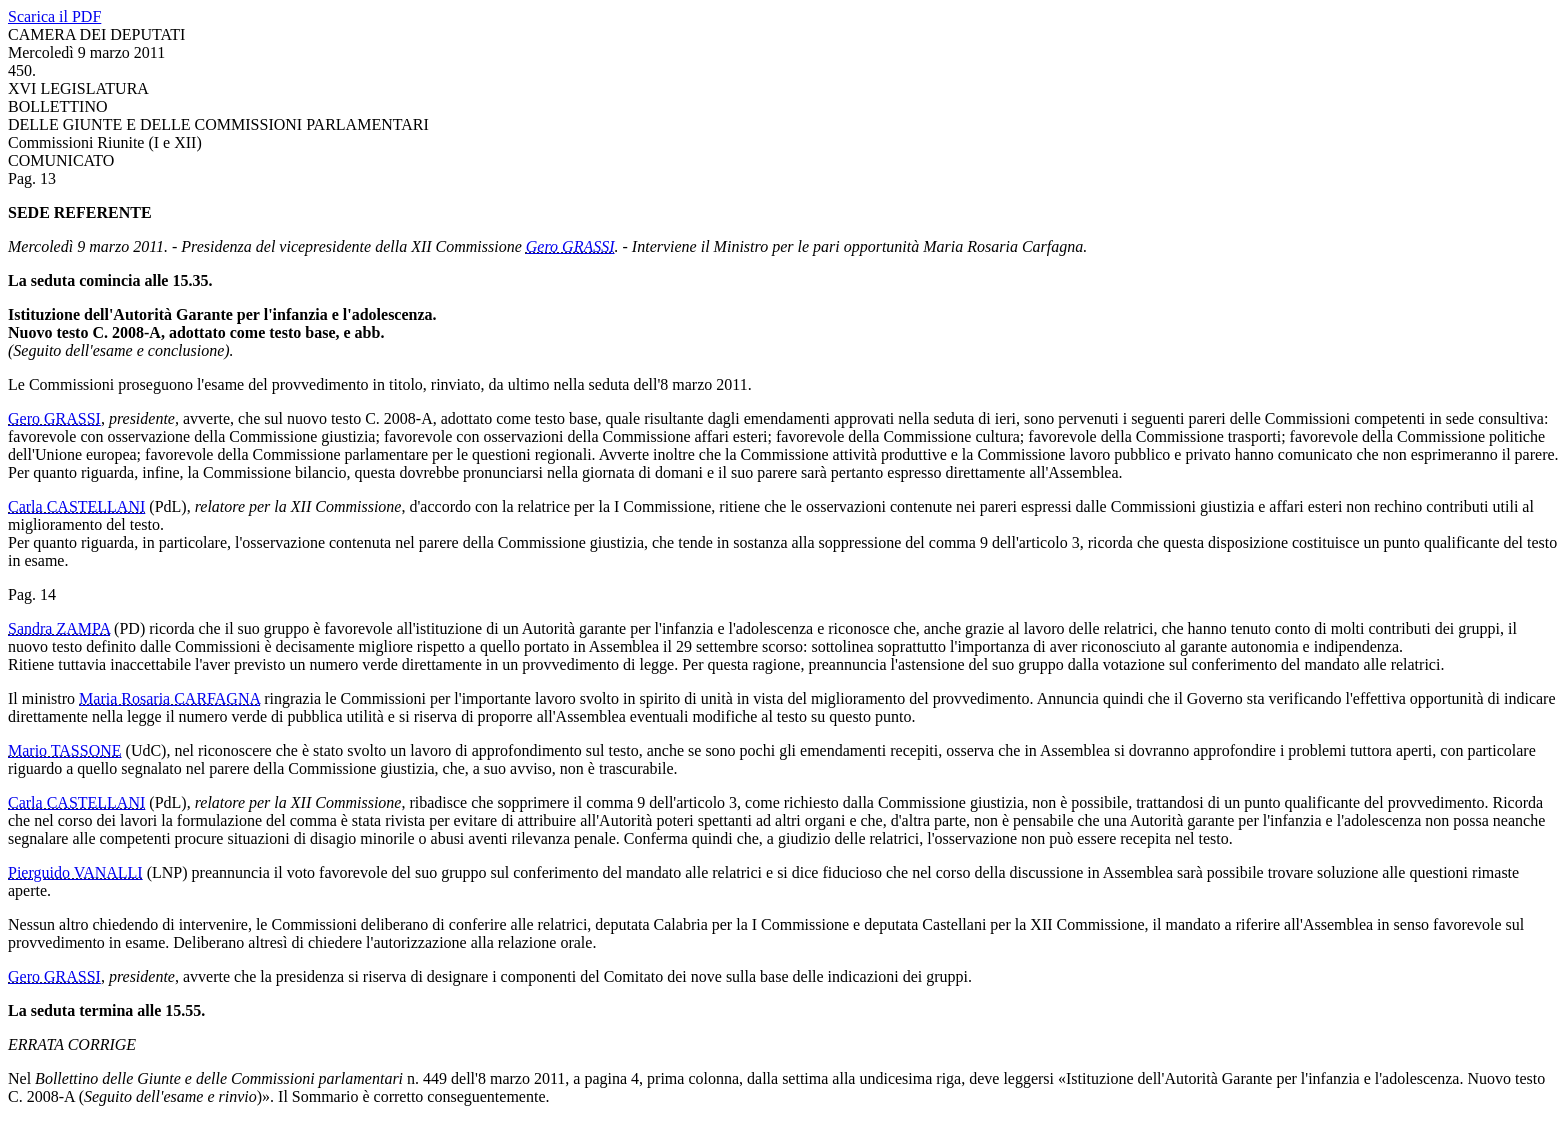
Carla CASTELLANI (76, 506)
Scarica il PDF (54, 16)
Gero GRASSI (570, 246)
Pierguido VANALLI (75, 872)
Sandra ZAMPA (59, 628)
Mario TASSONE (65, 750)
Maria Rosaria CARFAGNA (169, 698)
